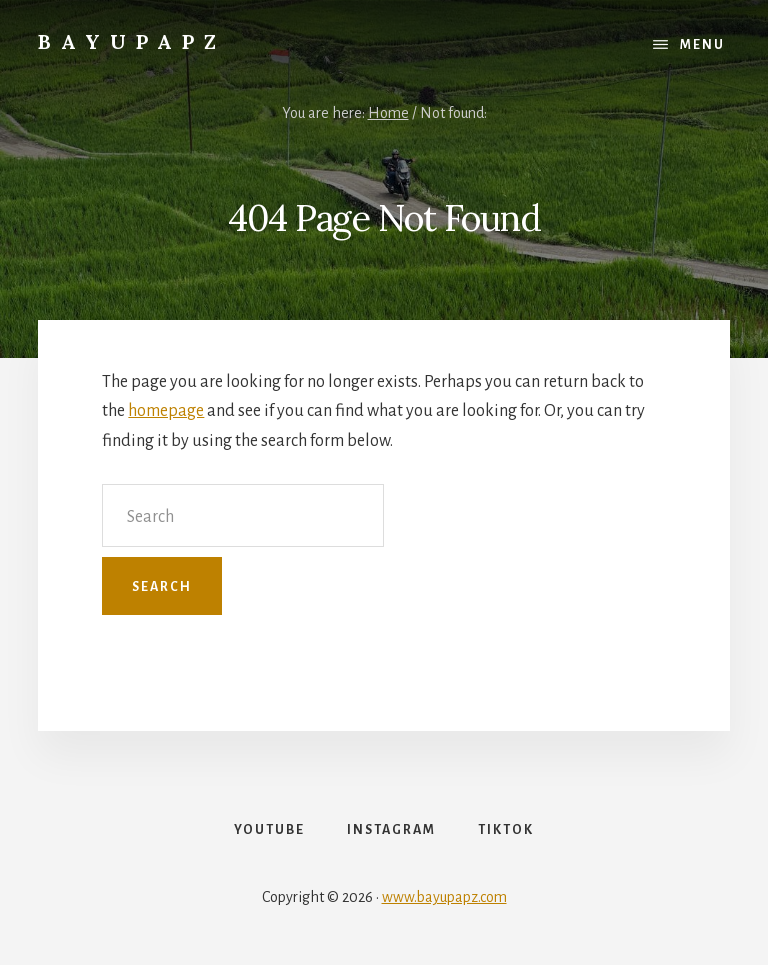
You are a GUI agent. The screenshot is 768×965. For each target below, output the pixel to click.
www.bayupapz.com (444, 897)
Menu (702, 45)
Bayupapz (132, 41)
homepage (166, 411)
